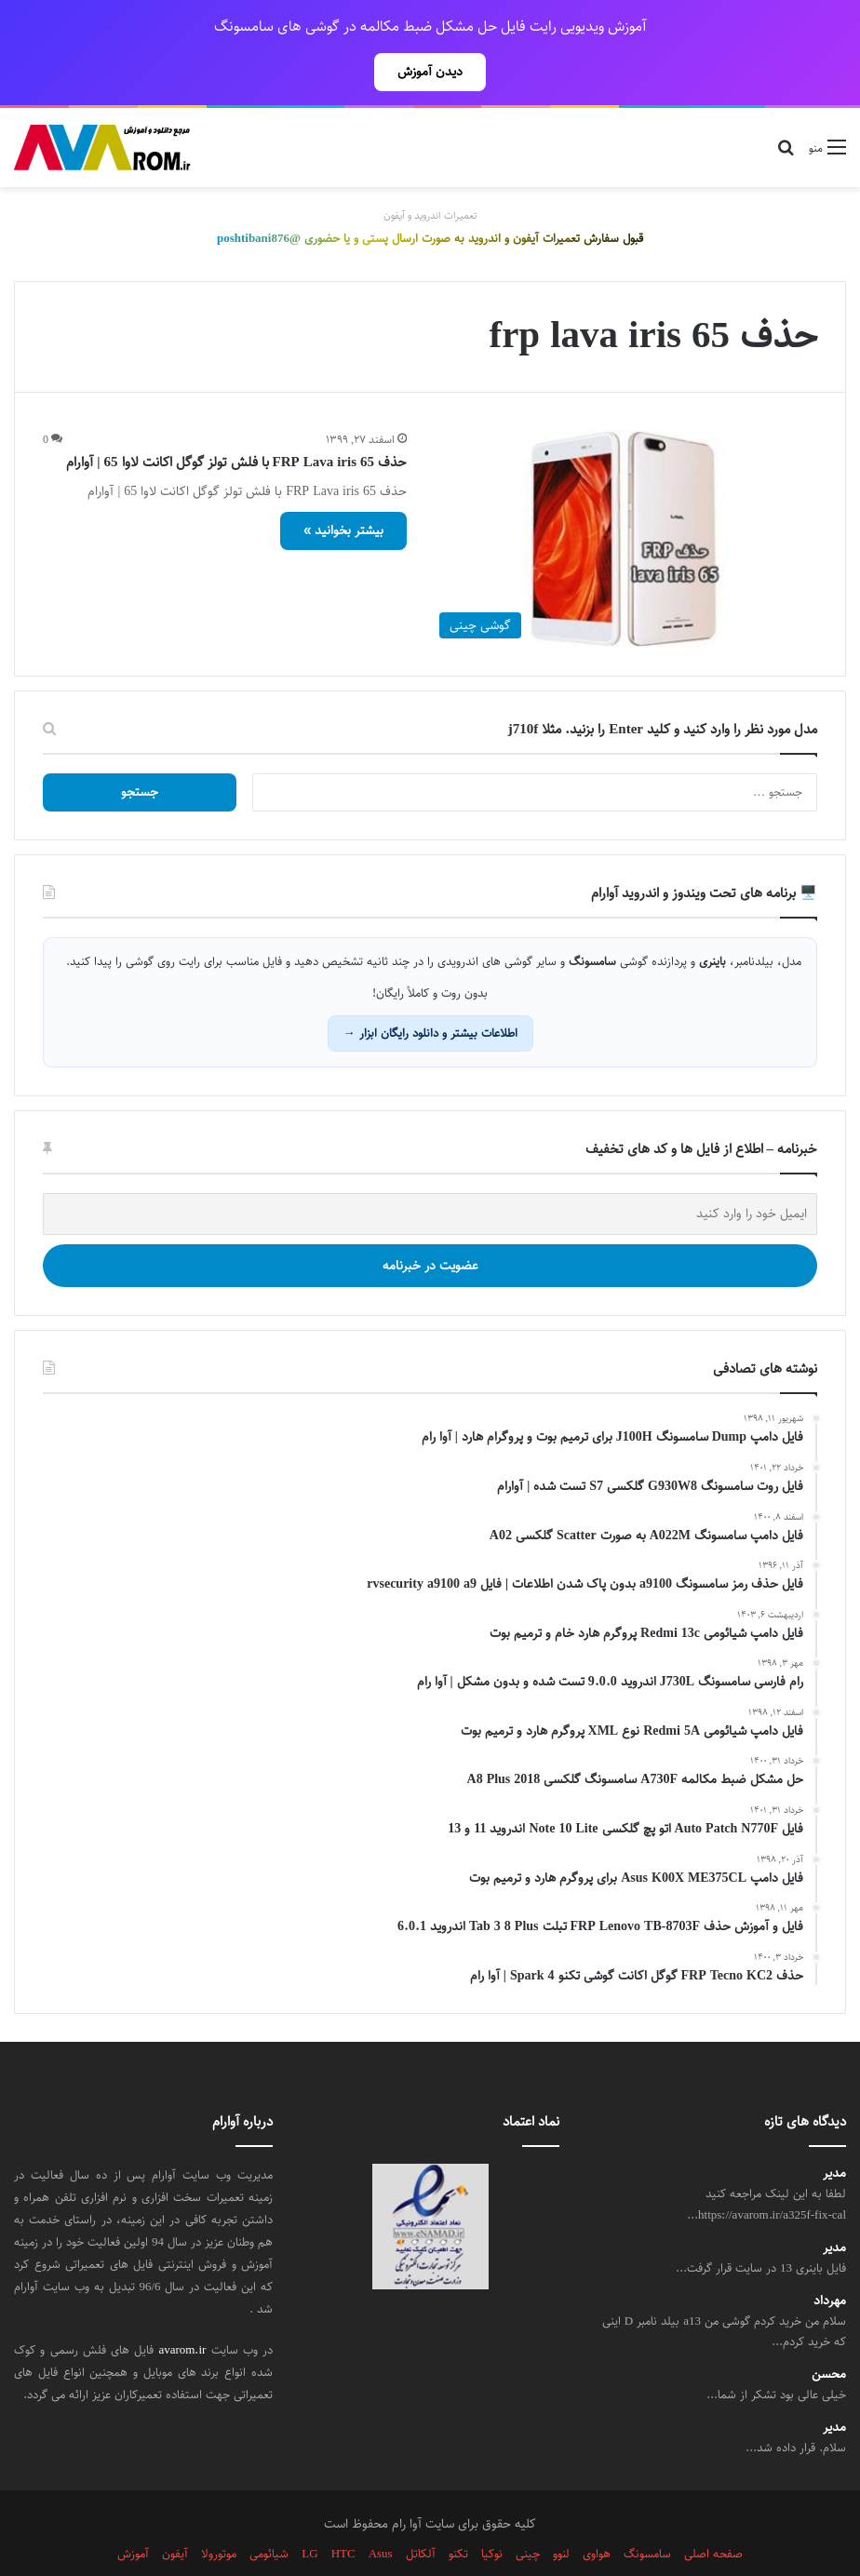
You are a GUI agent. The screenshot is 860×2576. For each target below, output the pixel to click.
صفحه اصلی (713, 2512)
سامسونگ (647, 2512)
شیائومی (269, 2512)
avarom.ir (182, 2309)
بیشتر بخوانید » (343, 489)
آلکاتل (421, 2512)
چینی (528, 2512)
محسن (829, 2333)
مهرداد (829, 2260)
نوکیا (492, 2512)
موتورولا (218, 2512)
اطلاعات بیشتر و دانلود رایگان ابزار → (430, 992)
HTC (343, 2512)
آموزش (133, 2512)
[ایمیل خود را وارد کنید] (430, 1173)
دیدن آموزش (430, 71)
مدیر (834, 2132)
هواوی (597, 2512)
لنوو (561, 2512)
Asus (381, 2512)
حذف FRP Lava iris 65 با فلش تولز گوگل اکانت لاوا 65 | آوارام (236, 421)
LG (309, 2512)
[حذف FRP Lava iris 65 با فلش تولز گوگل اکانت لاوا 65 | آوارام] (623, 498)
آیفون (175, 2512)
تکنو (458, 2512)
